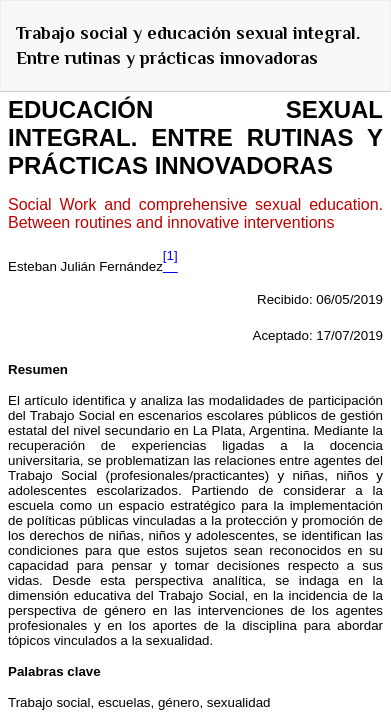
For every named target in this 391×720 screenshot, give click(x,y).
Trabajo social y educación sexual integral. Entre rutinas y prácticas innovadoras (188, 46)
